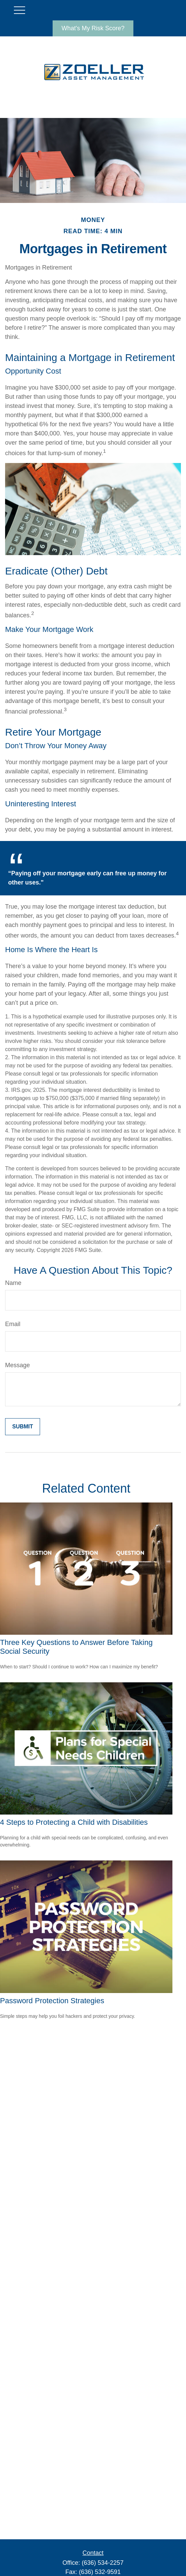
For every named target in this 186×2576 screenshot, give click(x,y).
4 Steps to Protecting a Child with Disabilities (74, 1822)
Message (17, 1365)
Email (12, 1324)
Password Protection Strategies (52, 2000)
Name (13, 1283)
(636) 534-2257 (103, 2562)
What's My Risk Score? (92, 28)
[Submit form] (22, 1426)
